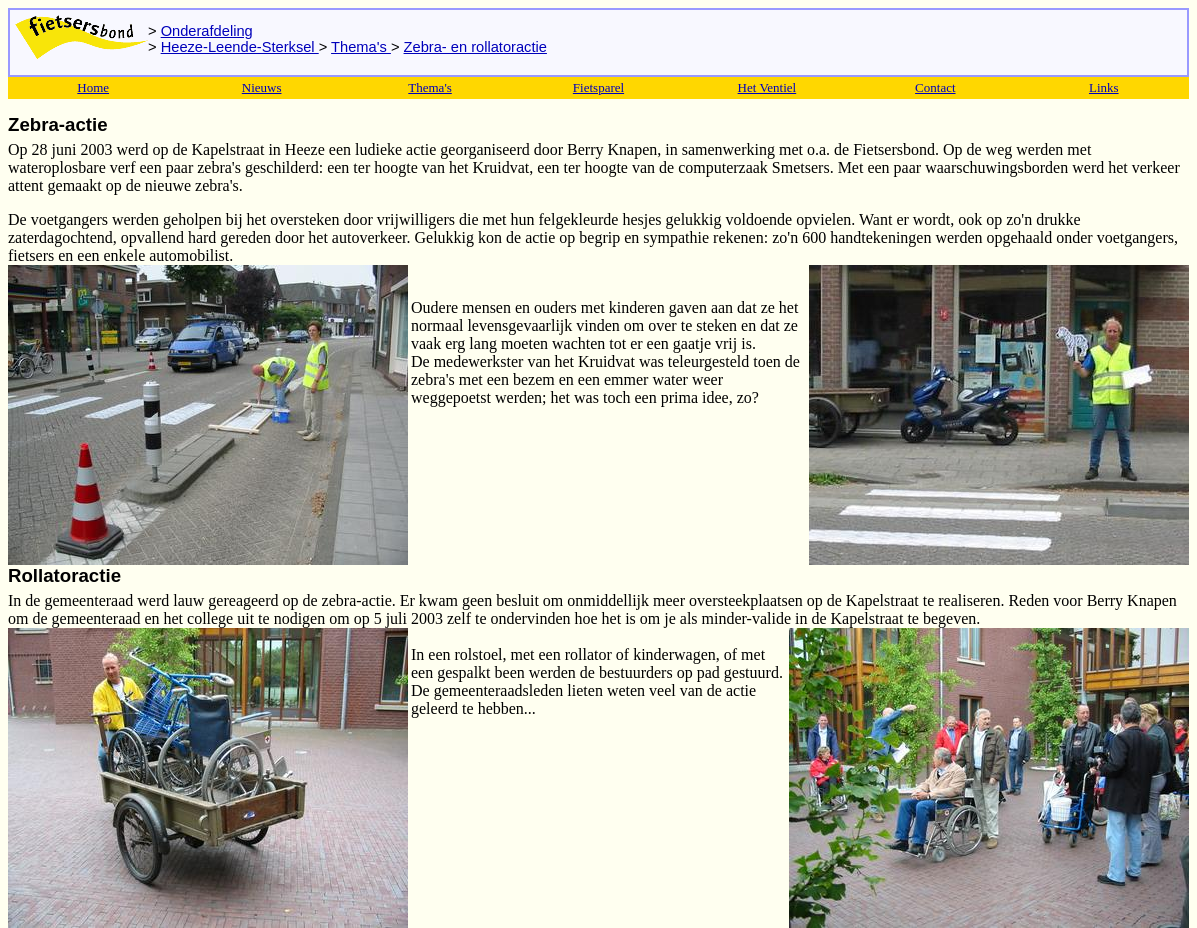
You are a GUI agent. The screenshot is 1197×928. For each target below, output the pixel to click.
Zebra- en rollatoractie (475, 47)
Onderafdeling (207, 31)
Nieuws (262, 87)
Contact (935, 87)
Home (93, 87)
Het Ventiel (767, 87)
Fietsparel (598, 87)
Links (1104, 87)
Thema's (361, 47)
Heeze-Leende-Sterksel (240, 47)
